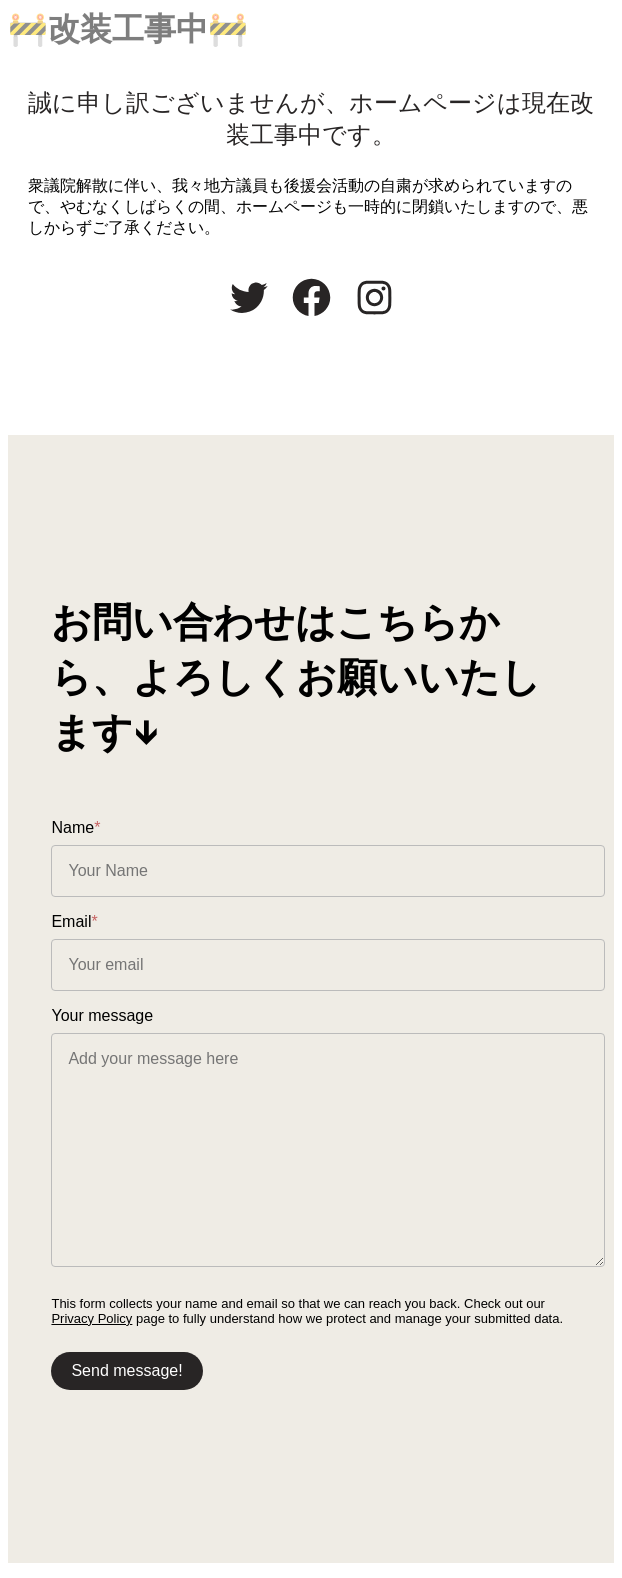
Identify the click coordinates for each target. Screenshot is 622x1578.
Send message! (127, 1374)
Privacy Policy (92, 1322)
